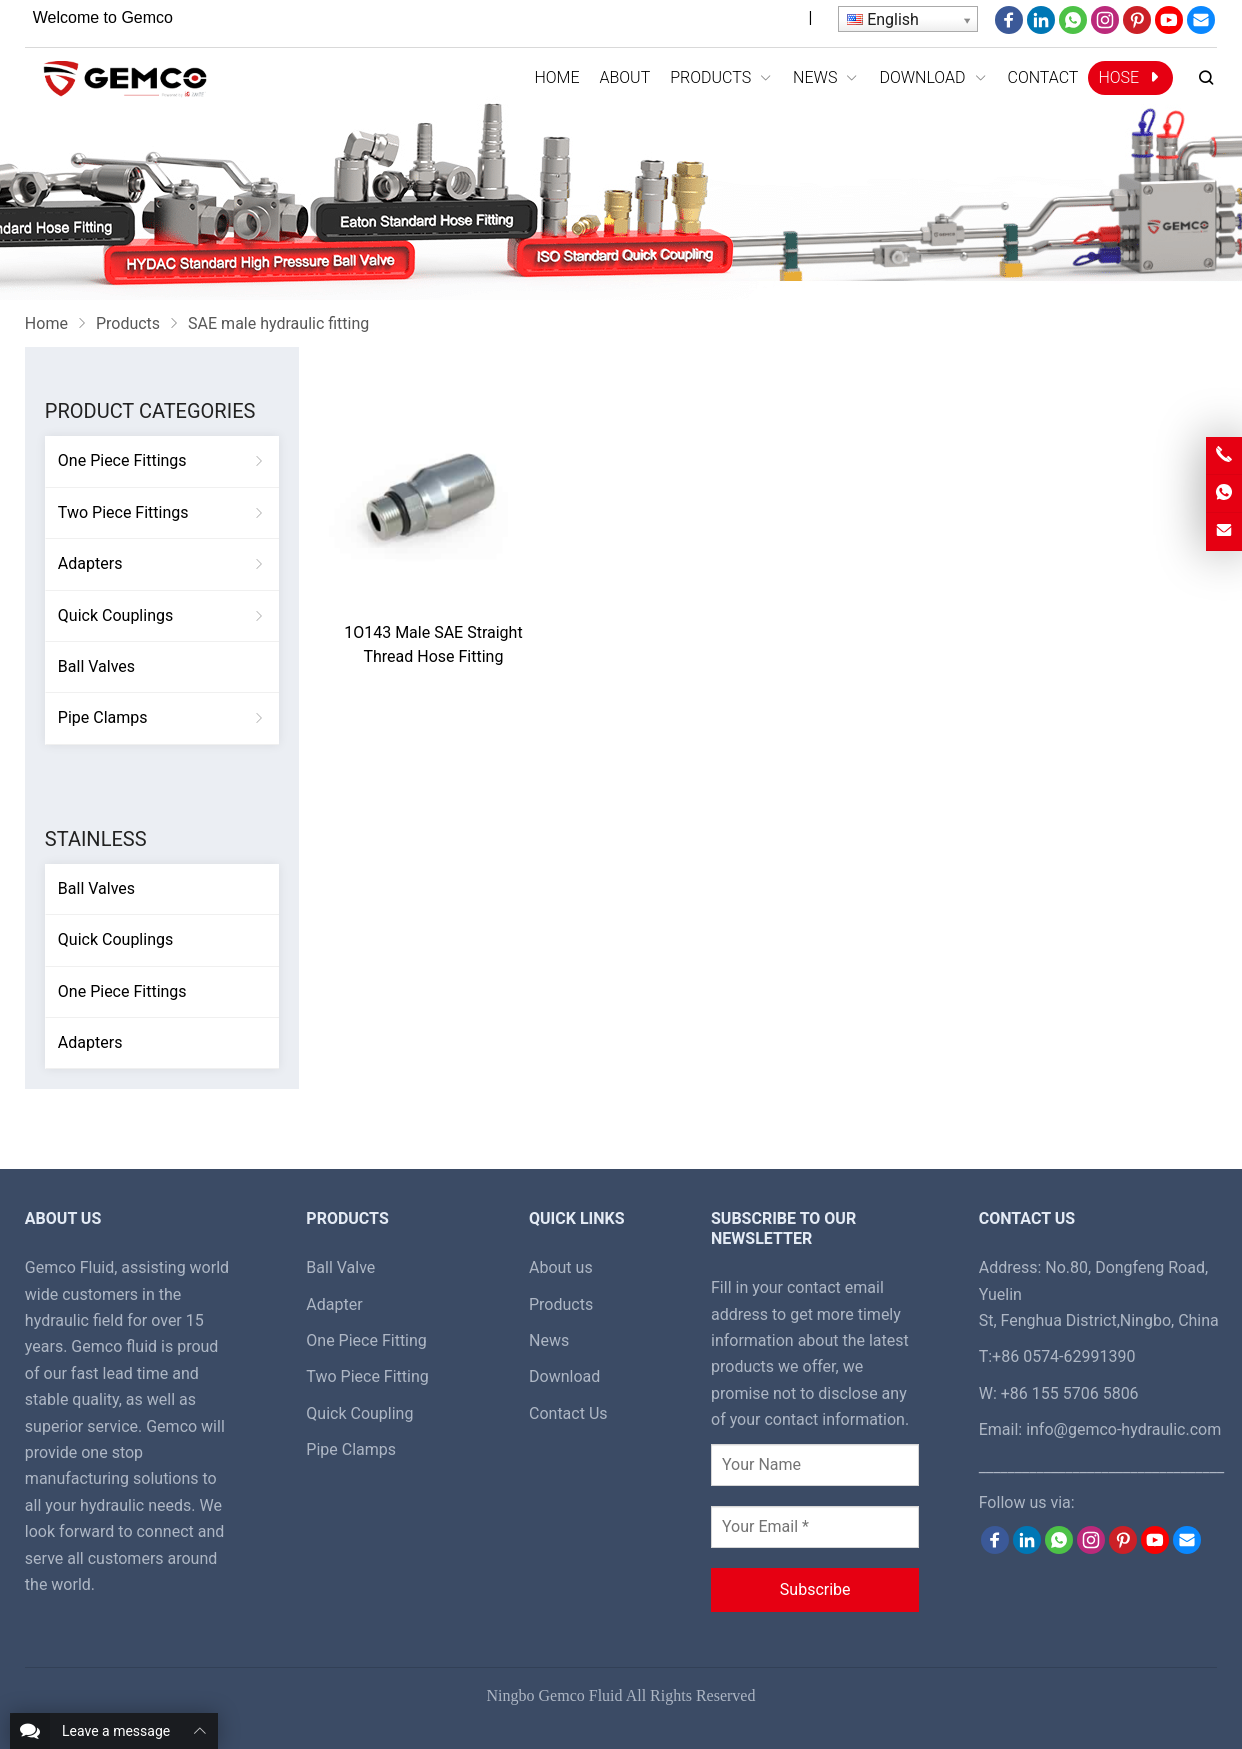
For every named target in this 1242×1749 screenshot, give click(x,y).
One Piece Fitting (366, 1340)
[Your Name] (815, 1465)
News (549, 1340)
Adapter (334, 1304)
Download (564, 1376)
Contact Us (568, 1413)
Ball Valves (96, 666)
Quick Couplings (115, 615)
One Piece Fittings (122, 460)
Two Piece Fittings (123, 512)
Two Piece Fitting (367, 1376)
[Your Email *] (815, 1527)
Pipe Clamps (103, 717)
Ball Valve (340, 1267)
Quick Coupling (359, 1413)
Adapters (90, 563)
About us (561, 1267)
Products (561, 1304)
